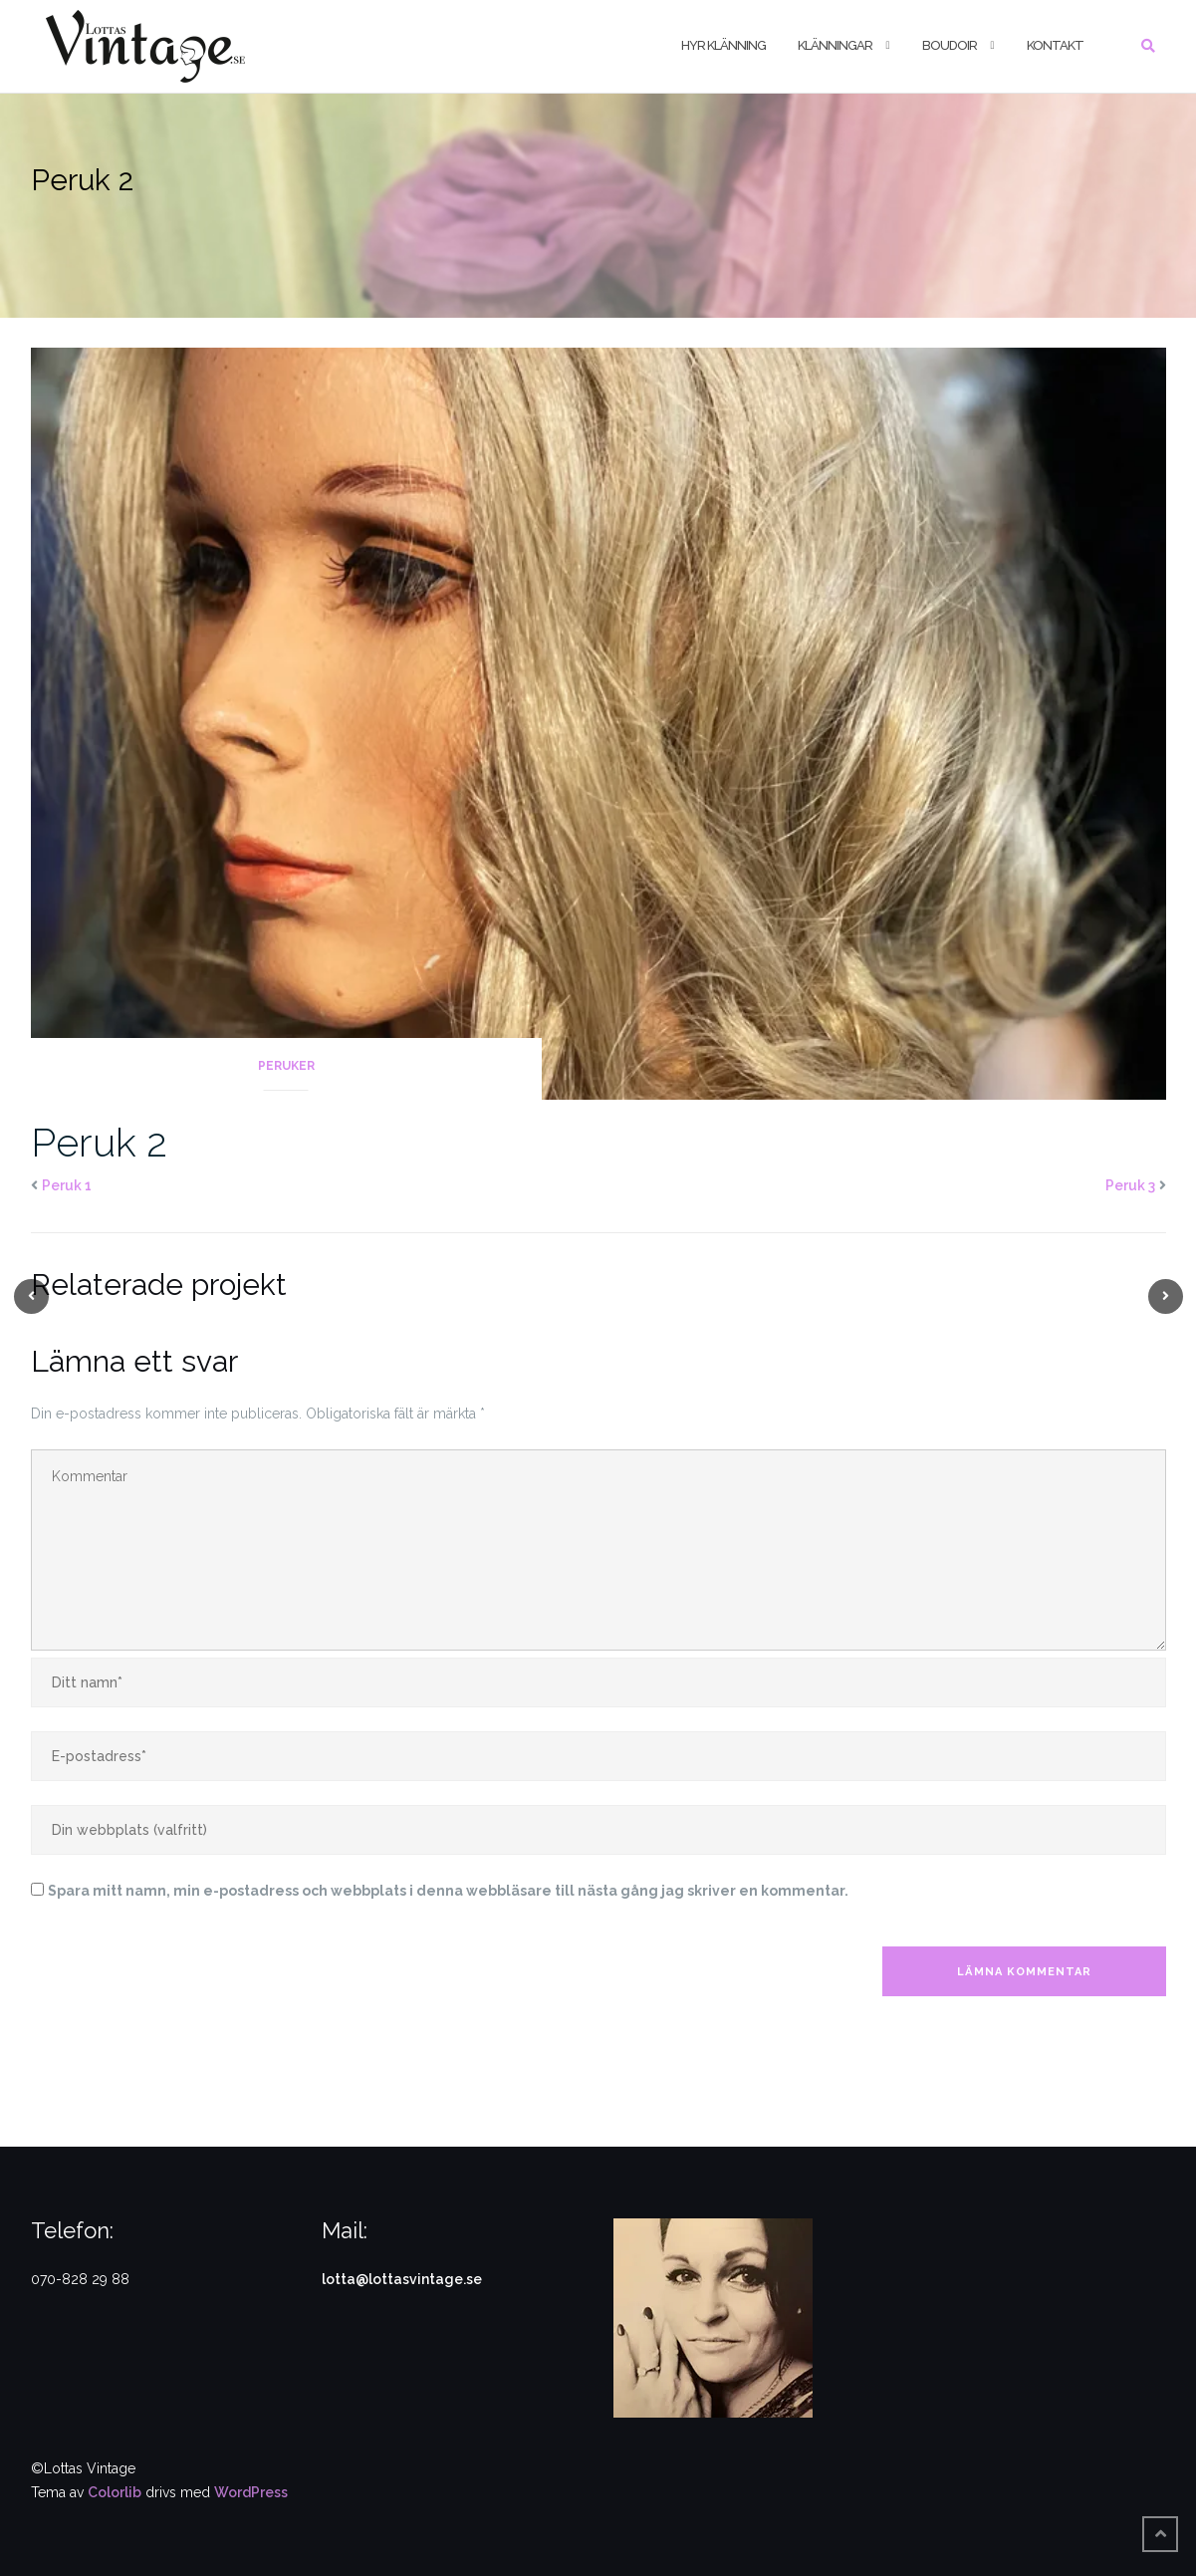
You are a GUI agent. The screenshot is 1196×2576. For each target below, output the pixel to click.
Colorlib (114, 2492)
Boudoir (949, 45)
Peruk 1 (67, 1185)
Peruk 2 (99, 1142)
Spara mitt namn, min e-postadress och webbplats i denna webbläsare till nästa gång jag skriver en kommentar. (448, 1891)
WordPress (251, 2492)
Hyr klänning (723, 45)
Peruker (286, 1066)
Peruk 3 (1130, 1185)
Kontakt (1055, 45)
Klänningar (835, 45)
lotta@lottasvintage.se (402, 2279)
